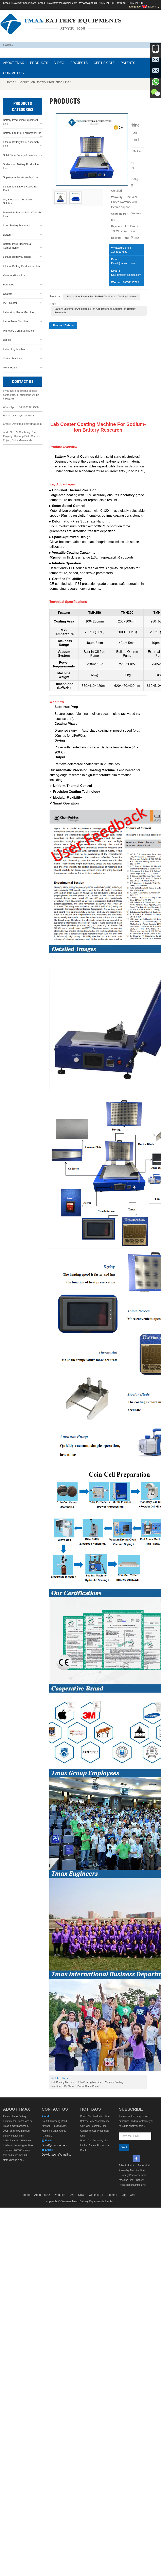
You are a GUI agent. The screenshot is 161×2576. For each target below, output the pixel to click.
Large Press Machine (15, 321)
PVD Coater (10, 302)
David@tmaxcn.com (24, 2)
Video (59, 63)
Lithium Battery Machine (17, 256)
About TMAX (13, 63)
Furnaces (8, 284)
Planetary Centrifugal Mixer (19, 330)
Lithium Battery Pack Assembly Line (21, 143)
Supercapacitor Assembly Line (20, 177)
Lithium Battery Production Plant (22, 266)
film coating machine (90, 2082)
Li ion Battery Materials (16, 225)
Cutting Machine (12, 358)
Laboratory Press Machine (18, 312)
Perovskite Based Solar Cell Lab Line (22, 214)
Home (11, 82)
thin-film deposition (130, 466)
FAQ (71, 2194)
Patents (128, 63)
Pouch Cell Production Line (95, 2116)
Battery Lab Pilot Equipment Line (22, 132)
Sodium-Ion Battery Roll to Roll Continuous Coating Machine (101, 296)
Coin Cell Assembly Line (93, 2126)
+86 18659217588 (104, 2)
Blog (123, 2194)
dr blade (69, 2086)
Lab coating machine (62, 2082)
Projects (79, 63)
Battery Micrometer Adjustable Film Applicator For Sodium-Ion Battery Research (94, 310)
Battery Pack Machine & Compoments (17, 245)
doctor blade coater (88, 2086)
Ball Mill (7, 339)
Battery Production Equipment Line (20, 121)
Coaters (7, 293)
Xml (132, 2194)
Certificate (104, 63)
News (81, 2194)
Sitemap (112, 2194)
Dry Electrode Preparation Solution (18, 201)
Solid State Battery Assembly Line (22, 155)
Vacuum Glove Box (14, 275)
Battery (7, 234)
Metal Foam (10, 367)
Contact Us (13, 73)
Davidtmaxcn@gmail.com (62, 2)
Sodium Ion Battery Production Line (45, 82)
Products (39, 63)
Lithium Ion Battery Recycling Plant (20, 188)
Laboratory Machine (14, 349)
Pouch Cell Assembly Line (94, 2140)
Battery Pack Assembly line (95, 2121)
